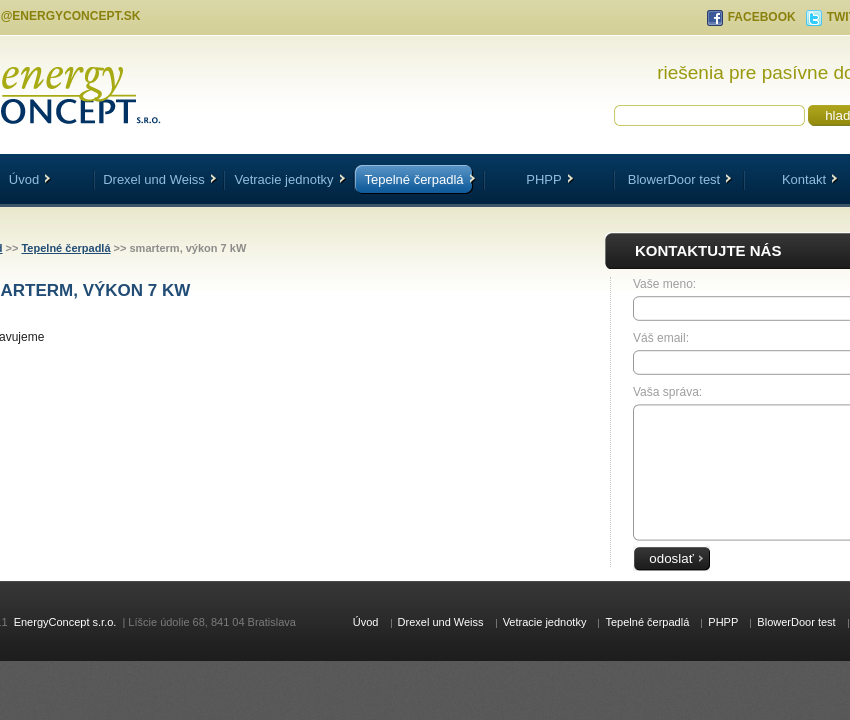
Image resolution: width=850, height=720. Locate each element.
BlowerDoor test (680, 179)
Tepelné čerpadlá (419, 179)
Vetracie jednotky (289, 179)
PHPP (549, 179)
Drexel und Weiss (160, 179)
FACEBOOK (762, 17)
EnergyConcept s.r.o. (65, 622)
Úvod (366, 622)
